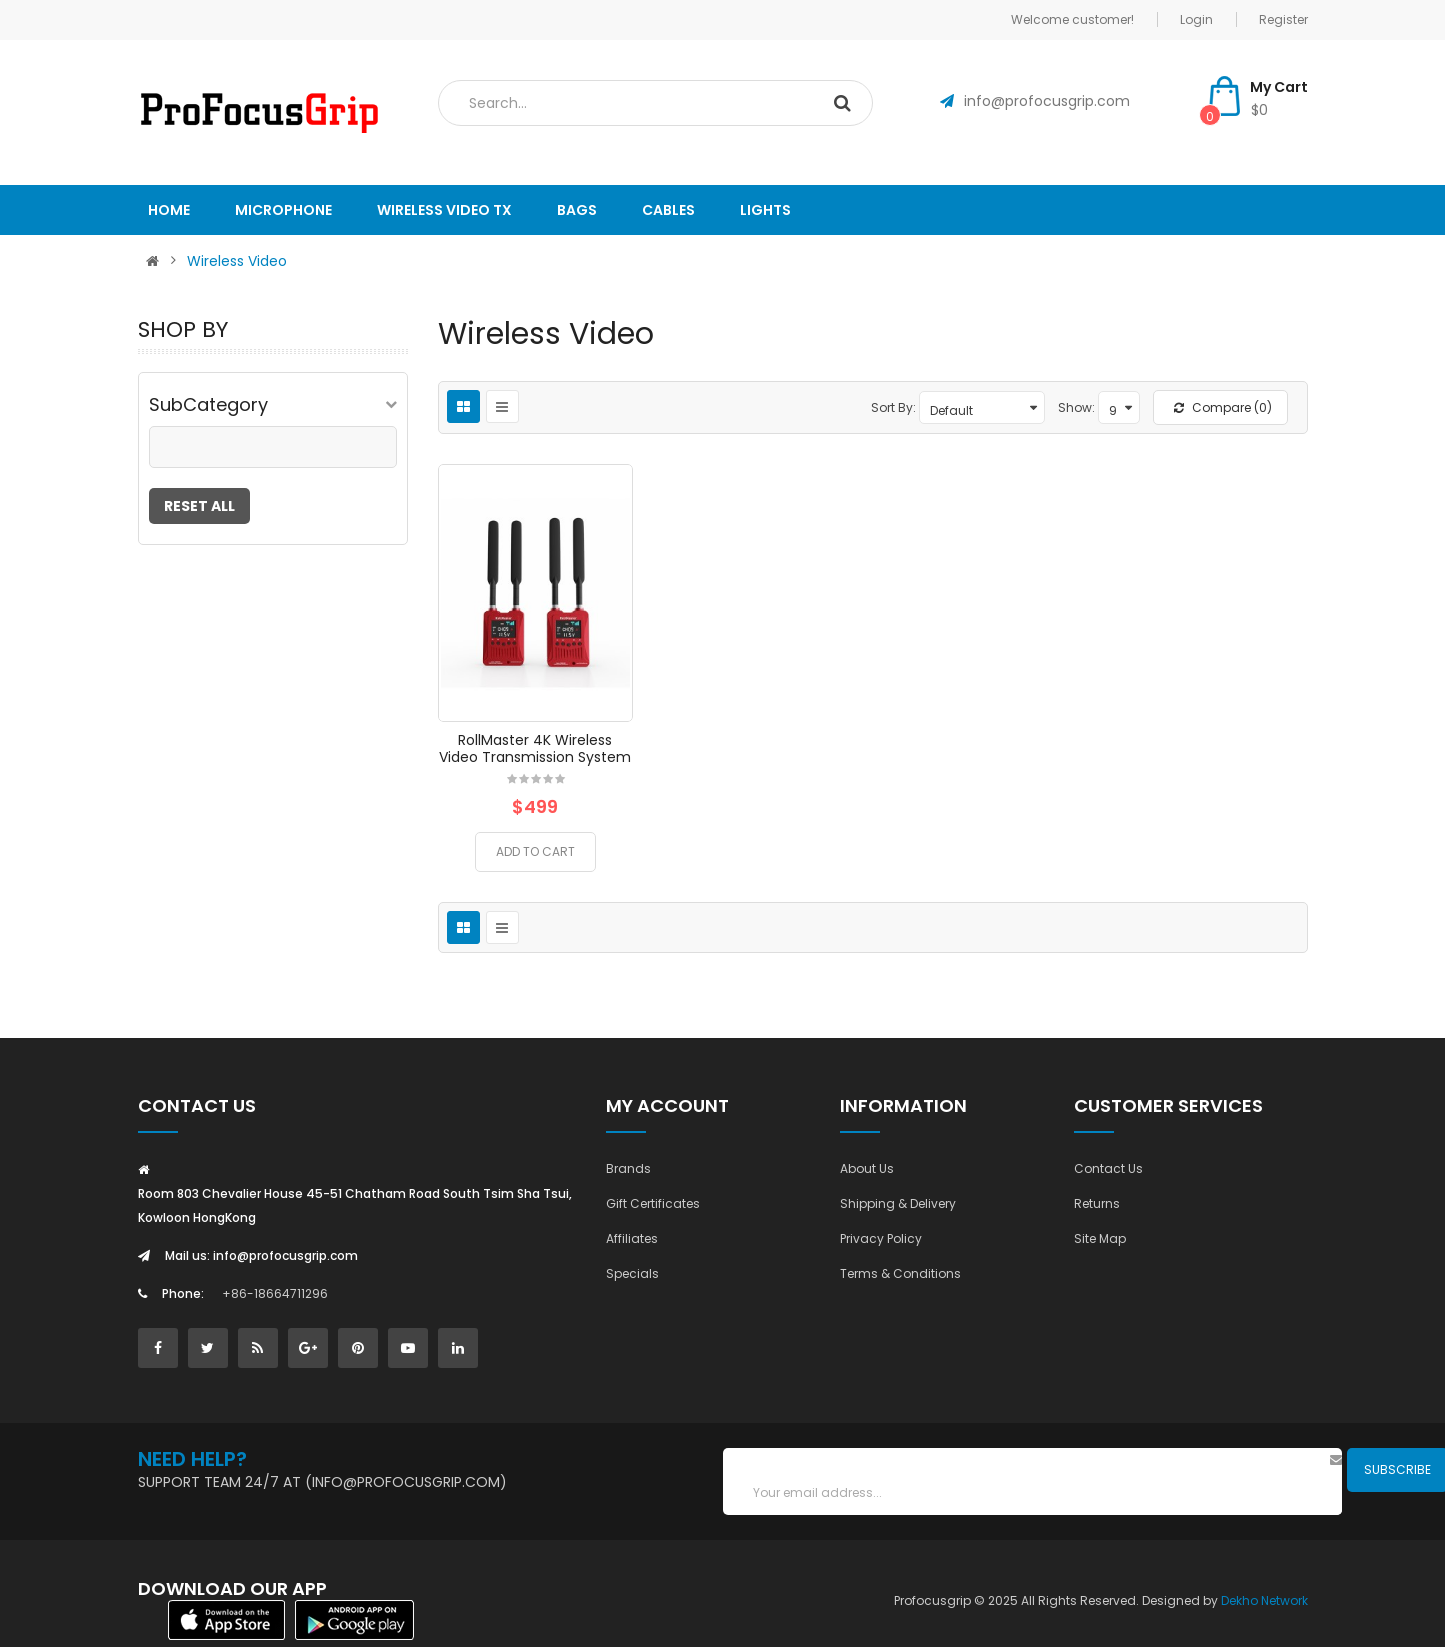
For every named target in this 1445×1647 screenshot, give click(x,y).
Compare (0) (1223, 407)
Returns (1097, 1203)
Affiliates (632, 1238)
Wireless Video (237, 261)
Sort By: (893, 407)
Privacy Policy (881, 1238)
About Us (867, 1168)
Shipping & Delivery (898, 1203)
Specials (632, 1273)
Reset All (199, 506)
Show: (1076, 407)
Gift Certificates (653, 1203)
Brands (628, 1168)
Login (1196, 19)
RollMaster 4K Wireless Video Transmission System (535, 748)
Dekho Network (1264, 1600)
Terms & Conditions (900, 1273)
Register (1283, 19)
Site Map (1100, 1238)
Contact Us (1108, 1168)
